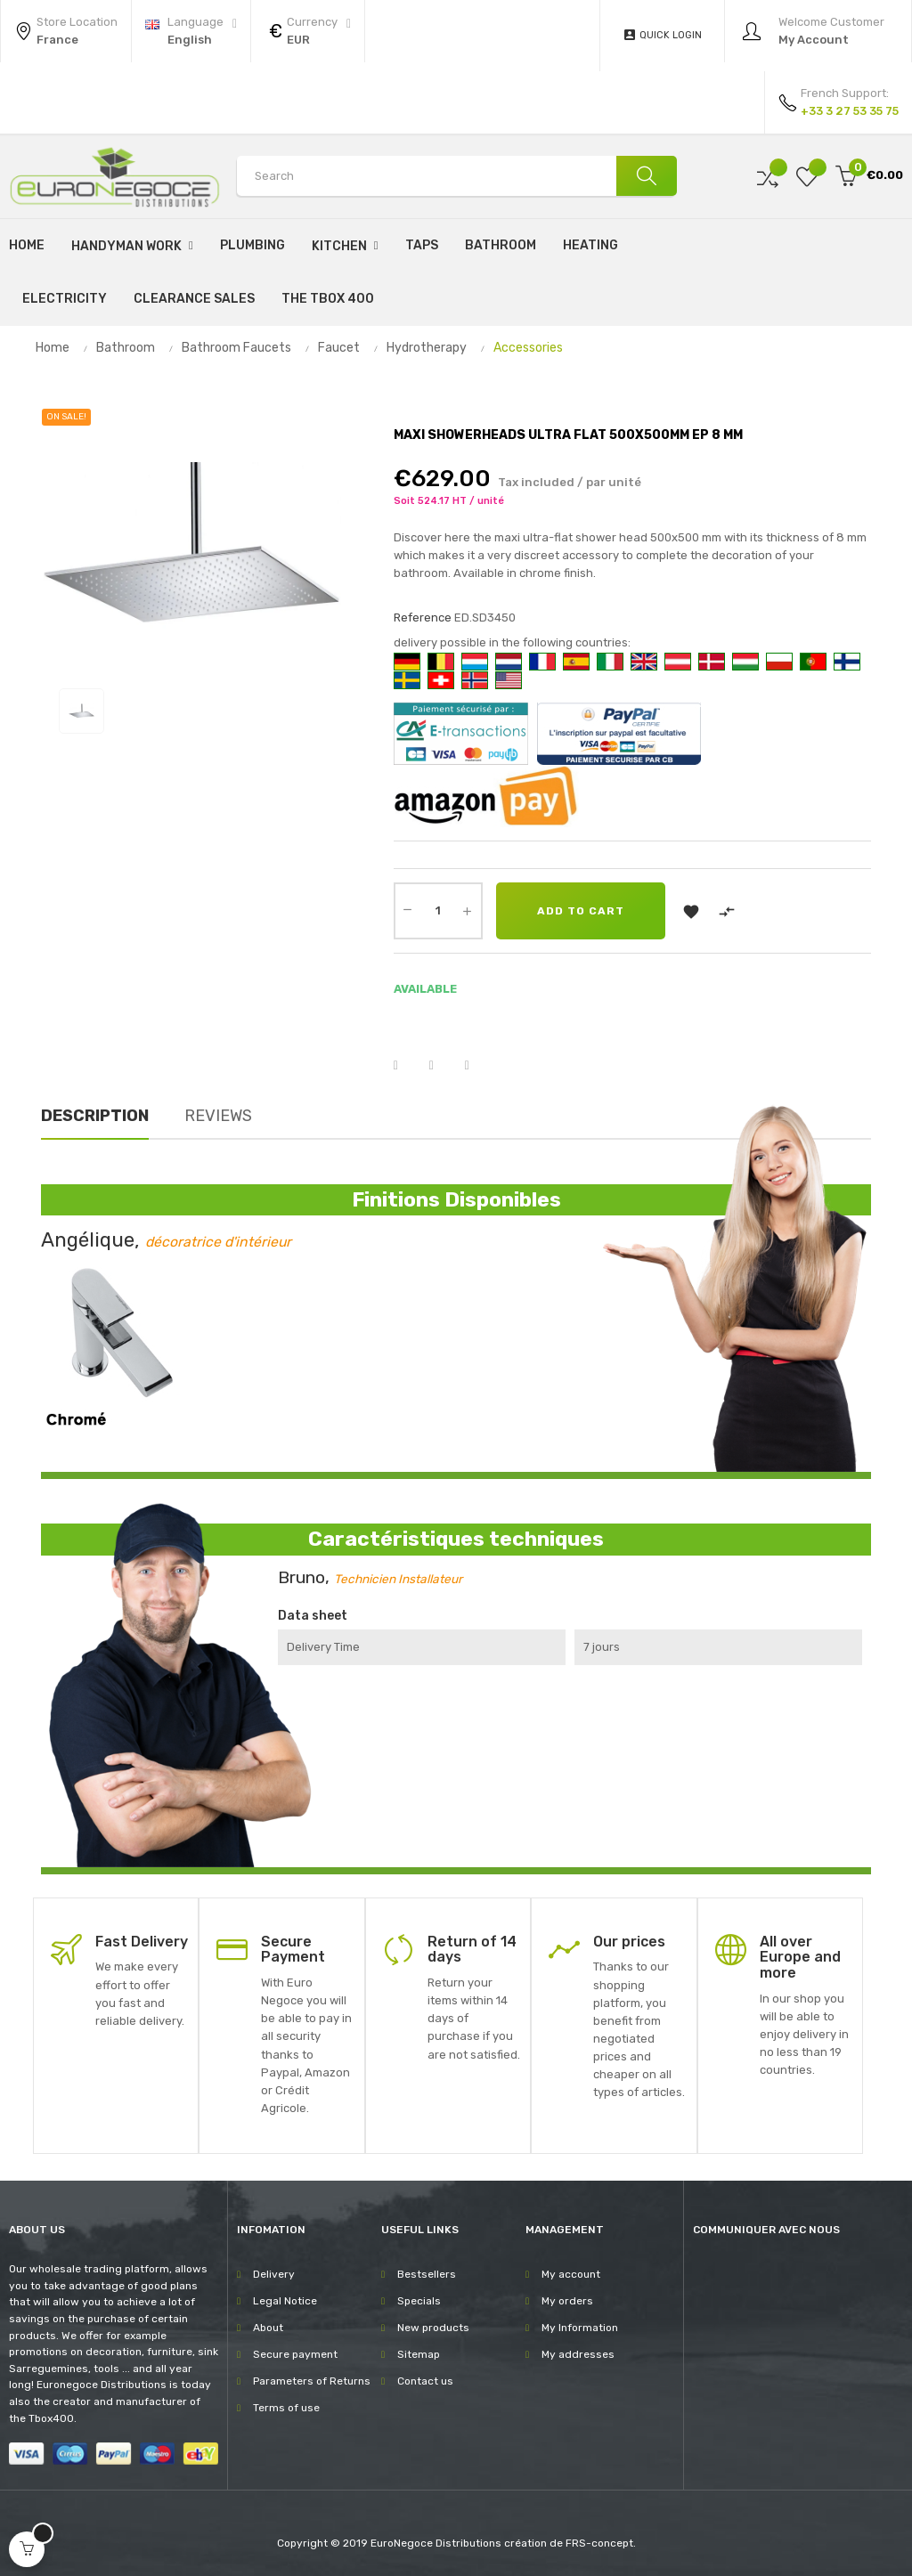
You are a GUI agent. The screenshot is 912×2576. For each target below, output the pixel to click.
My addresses (578, 2354)
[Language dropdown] (191, 31)
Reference (423, 617)
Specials (419, 2301)
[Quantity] (438, 911)
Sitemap (418, 2354)
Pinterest (478, 1066)
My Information (580, 2327)
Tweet (442, 1066)
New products (433, 2327)
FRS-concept (599, 2543)
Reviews (218, 1115)
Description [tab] (95, 1115)
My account (571, 2274)
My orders (567, 2301)
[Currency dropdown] (307, 31)
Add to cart (580, 911)
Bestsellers (426, 2274)
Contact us (425, 2381)
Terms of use (286, 2407)
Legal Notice (285, 2301)
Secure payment (295, 2354)
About (268, 2327)
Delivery (274, 2274)
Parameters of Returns (311, 2381)
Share (407, 1066)
